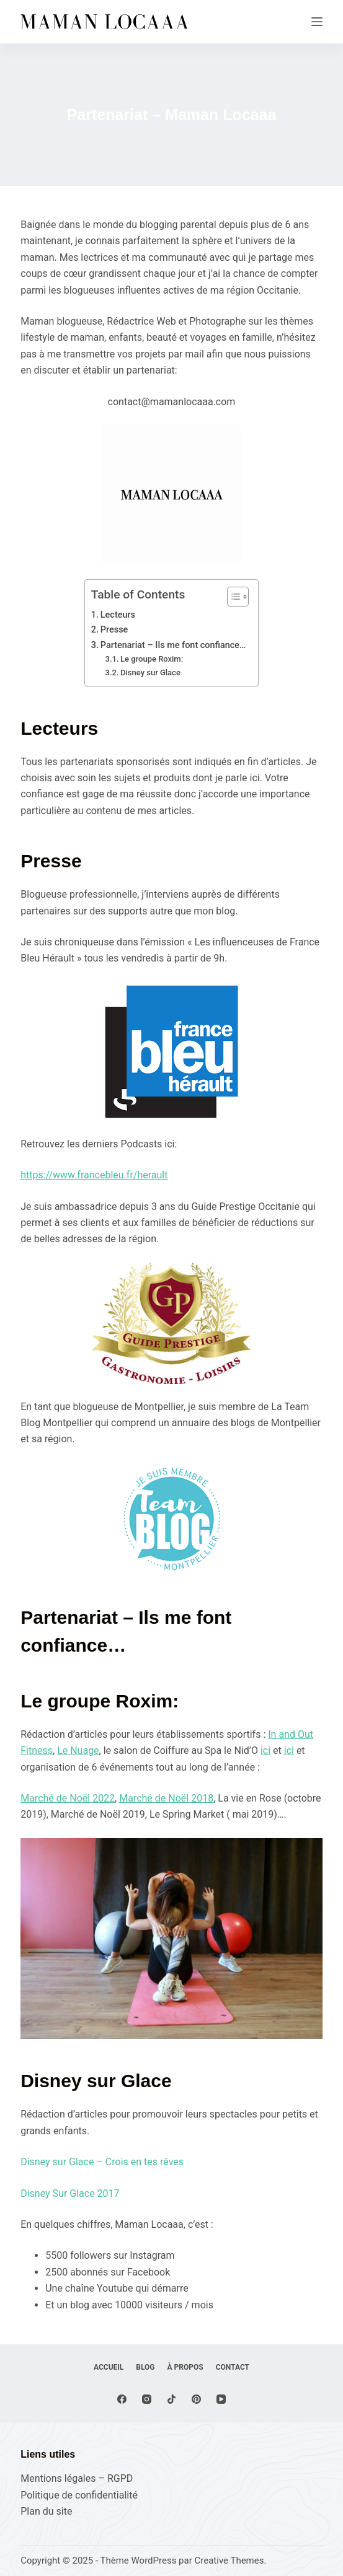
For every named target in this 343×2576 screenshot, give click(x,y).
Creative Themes (229, 2560)
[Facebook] (122, 2399)
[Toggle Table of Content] (232, 596)
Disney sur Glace (150, 672)
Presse (114, 629)
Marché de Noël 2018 (166, 1798)
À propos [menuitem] (185, 2367)
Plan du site (46, 2511)
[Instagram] (146, 2399)
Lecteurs (117, 615)
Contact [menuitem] (232, 2367)
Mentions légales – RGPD (76, 2478)
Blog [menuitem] (145, 2367)
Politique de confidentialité (79, 2495)
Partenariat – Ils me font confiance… (173, 645)
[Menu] (317, 21)
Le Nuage (78, 1750)
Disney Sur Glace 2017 (69, 2193)
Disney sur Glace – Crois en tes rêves (102, 2162)
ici (265, 1750)
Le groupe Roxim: (151, 659)
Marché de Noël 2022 (67, 1798)
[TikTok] (171, 2399)
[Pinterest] (196, 2399)
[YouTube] (221, 2399)
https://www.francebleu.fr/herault (93, 1175)
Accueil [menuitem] (108, 2367)
